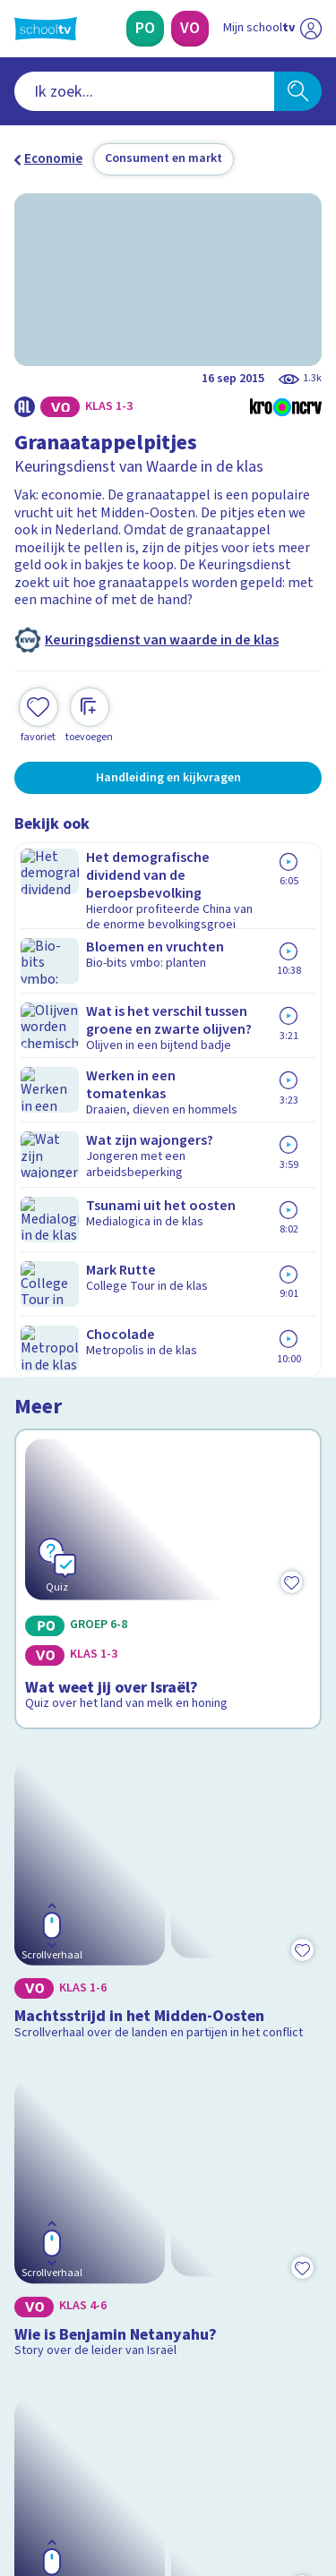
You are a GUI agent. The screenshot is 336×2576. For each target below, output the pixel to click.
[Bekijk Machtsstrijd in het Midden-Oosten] (168, 1222)
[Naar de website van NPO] (311, 28)
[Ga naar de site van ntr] (254, 2492)
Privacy (41, 2146)
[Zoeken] (298, 91)
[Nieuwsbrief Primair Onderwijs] (168, 2279)
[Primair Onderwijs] (145, 29)
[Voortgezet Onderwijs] (190, 29)
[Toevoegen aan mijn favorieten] (38, 713)
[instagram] (62, 2454)
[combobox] (144, 91)
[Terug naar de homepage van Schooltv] (45, 28)
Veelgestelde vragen (86, 2098)
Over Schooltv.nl (74, 2122)
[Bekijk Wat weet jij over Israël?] (168, 967)
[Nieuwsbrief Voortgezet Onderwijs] (168, 2329)
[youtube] (141, 2454)
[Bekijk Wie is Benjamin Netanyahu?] (168, 1478)
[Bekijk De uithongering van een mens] (168, 1708)
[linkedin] (102, 2454)
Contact (43, 2074)
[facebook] (23, 2454)
